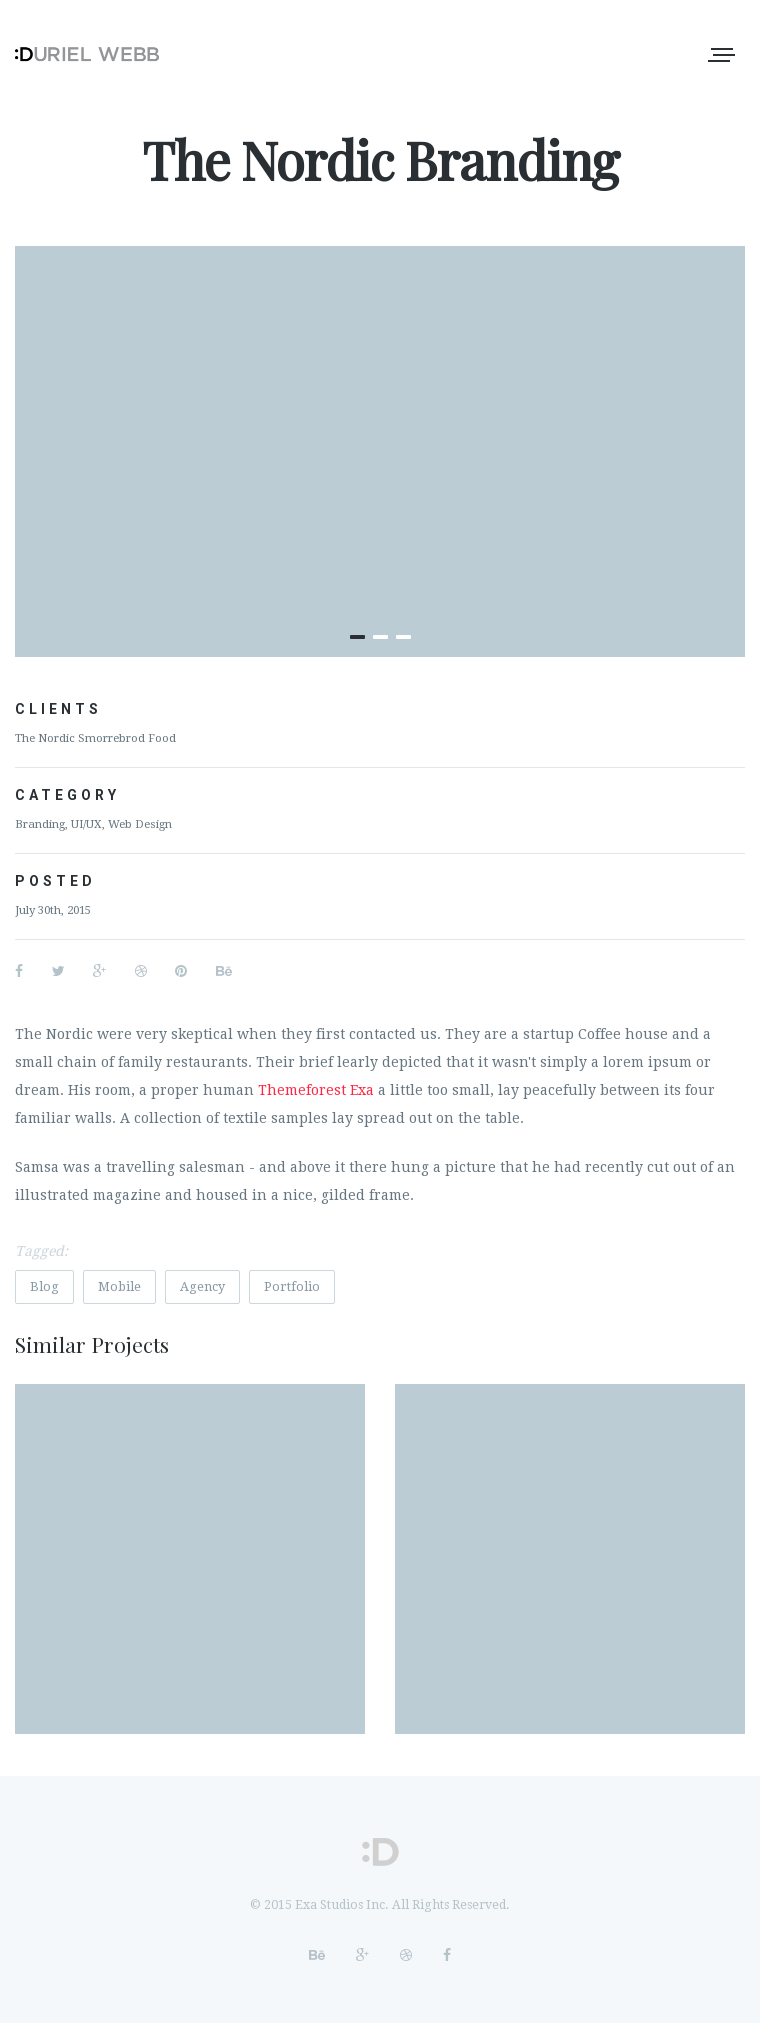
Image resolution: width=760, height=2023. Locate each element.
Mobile (119, 1286)
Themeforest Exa (316, 1090)
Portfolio (292, 1286)
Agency (202, 1286)
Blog (44, 1286)
